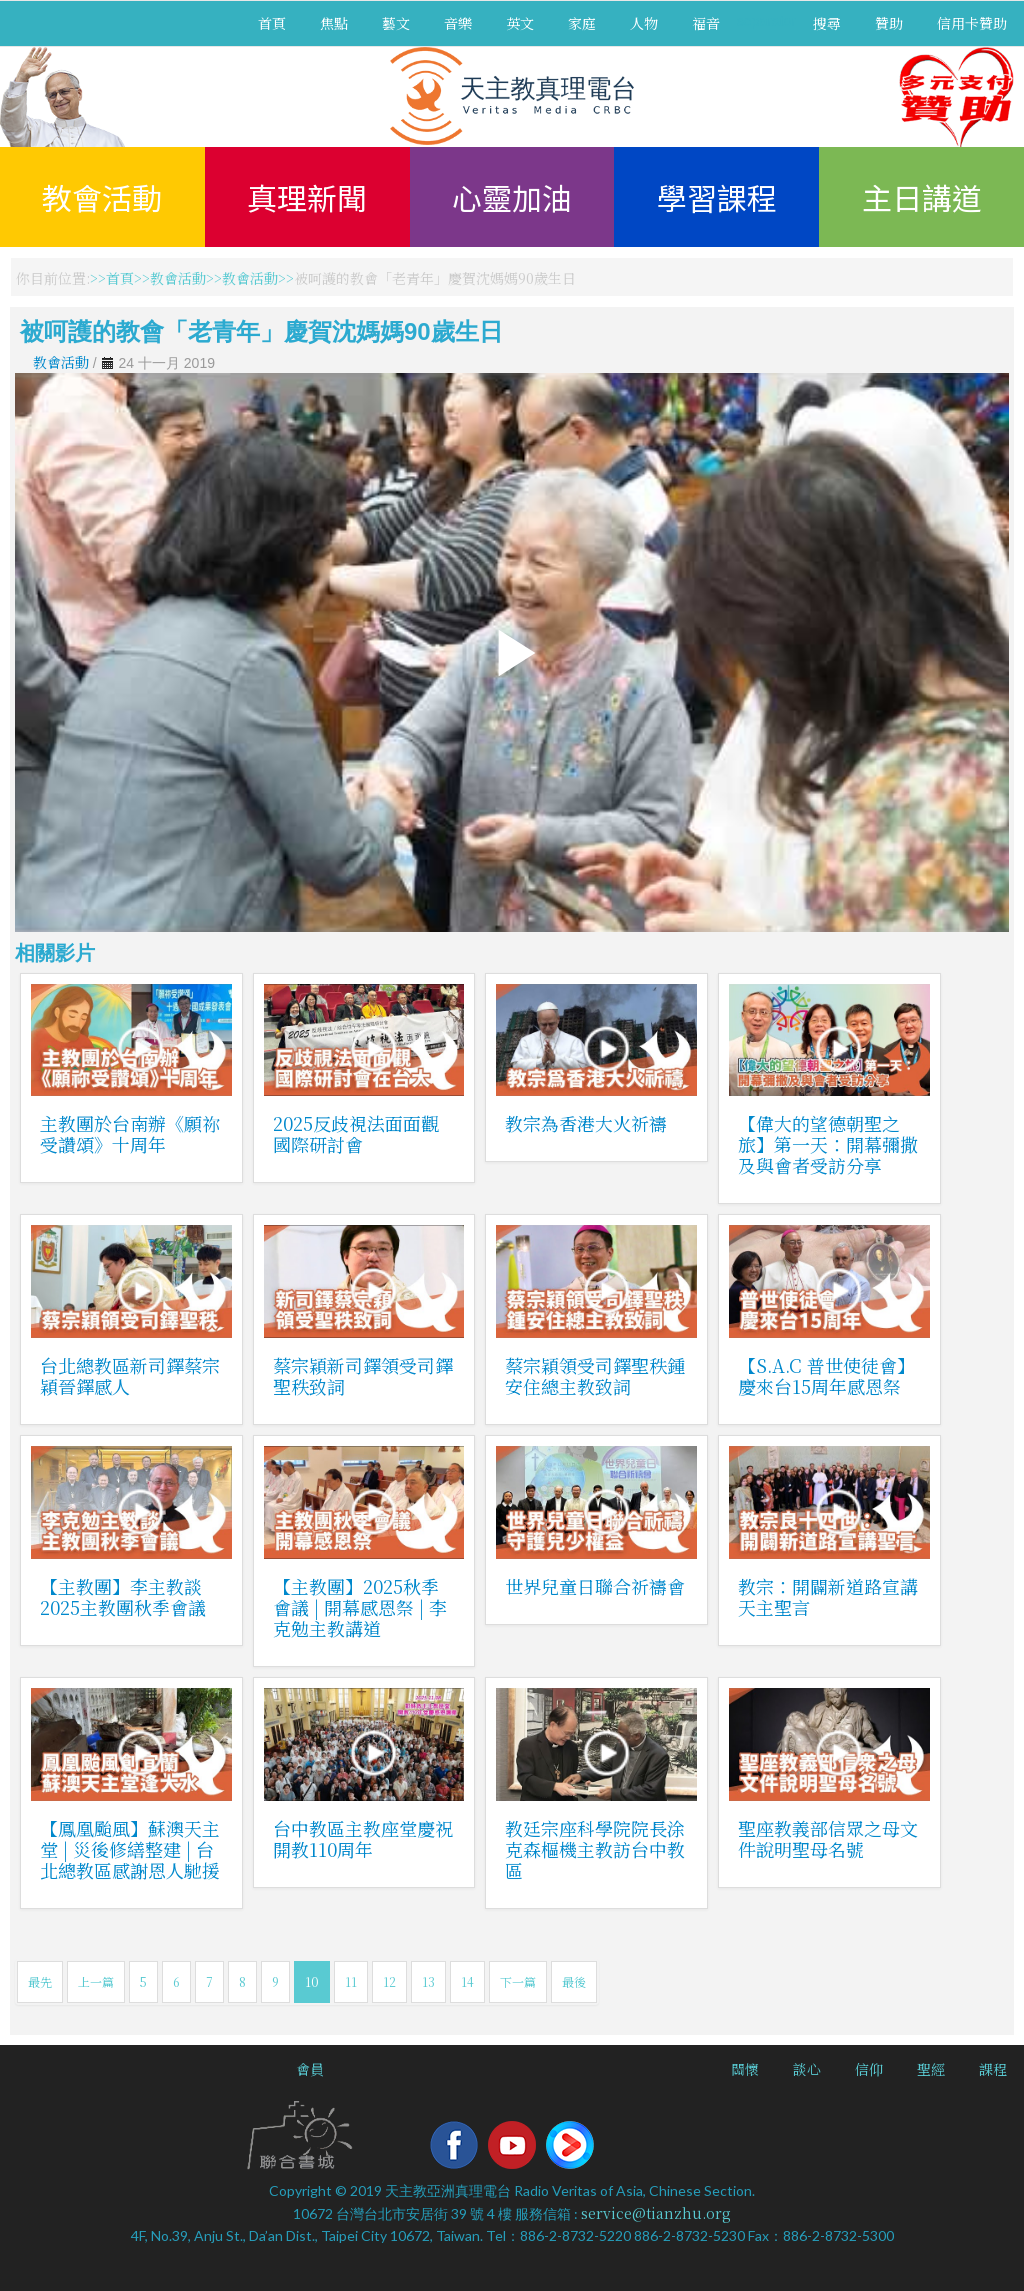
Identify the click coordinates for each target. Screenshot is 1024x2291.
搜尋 (827, 23)
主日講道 (922, 197)
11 (351, 1981)
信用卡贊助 (972, 23)
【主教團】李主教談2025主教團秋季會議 (123, 1596)
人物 (644, 23)
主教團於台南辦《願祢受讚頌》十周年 (130, 1133)
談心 (807, 2069)
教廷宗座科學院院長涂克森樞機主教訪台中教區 (595, 1849)
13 (428, 1981)
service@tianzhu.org (656, 2213)
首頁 (272, 23)
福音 (706, 23)
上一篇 (96, 1981)
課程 (993, 2069)
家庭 (582, 23)
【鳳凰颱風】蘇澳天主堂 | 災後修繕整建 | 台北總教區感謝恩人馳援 (130, 1849)
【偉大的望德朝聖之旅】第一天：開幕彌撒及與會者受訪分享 (828, 1144)
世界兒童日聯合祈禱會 (595, 1586)
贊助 (889, 23)
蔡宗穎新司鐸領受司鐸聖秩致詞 (363, 1375)
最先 (40, 1981)
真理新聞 (307, 197)
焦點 (334, 23)
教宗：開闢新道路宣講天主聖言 (828, 1596)
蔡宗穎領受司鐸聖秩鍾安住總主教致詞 (595, 1375)
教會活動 (102, 197)
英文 (520, 23)
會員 (310, 2069)
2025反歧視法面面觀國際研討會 (356, 1133)
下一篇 (518, 1981)
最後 (574, 1981)
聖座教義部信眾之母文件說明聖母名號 (828, 1838)
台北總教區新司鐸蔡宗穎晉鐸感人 (130, 1375)
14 (467, 1981)
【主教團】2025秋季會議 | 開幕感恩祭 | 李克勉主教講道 (360, 1607)
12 (389, 1981)
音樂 (458, 23)
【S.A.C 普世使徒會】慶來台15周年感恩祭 (826, 1375)
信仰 (869, 2069)
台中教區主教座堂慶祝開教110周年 (363, 1838)
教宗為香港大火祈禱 (586, 1123)
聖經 (931, 2069)
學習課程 (717, 197)
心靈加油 (512, 197)
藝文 (396, 23)
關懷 (745, 2069)
